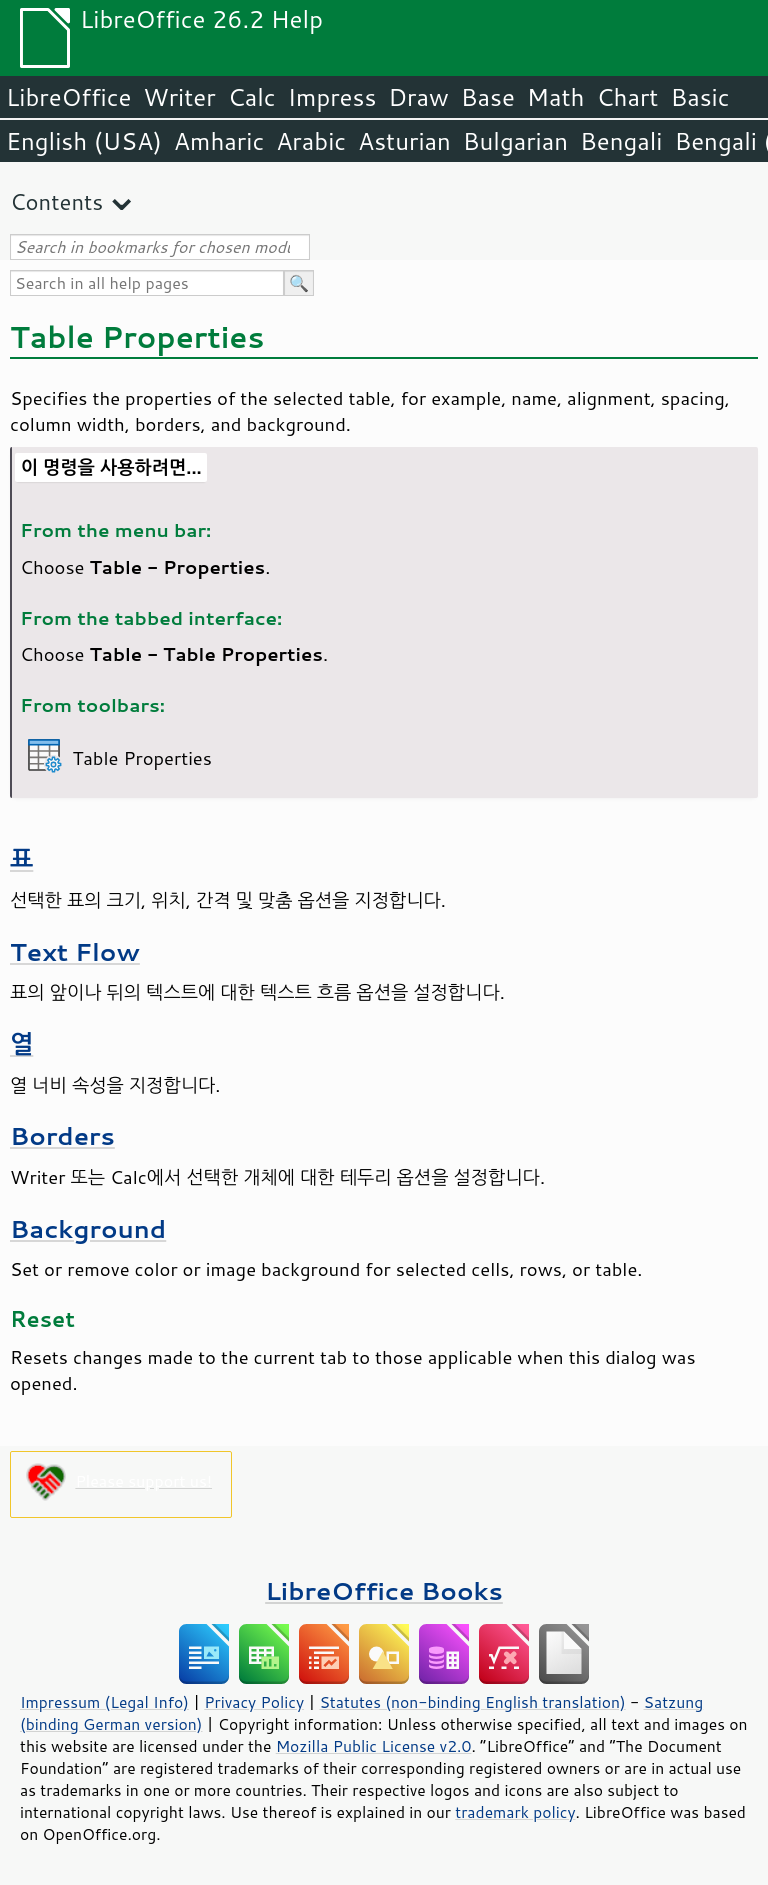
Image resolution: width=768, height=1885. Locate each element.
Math (556, 97)
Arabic (311, 141)
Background (88, 1228)
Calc (252, 97)
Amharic (219, 141)
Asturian (404, 141)
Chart (627, 97)
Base (488, 97)
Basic (699, 97)
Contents (56, 201)
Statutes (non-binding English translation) (472, 1702)
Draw (418, 97)
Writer (179, 97)
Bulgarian (515, 141)
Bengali (621, 141)
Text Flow (75, 951)
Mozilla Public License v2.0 (374, 1746)
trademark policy (515, 1812)
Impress (332, 97)
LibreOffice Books (384, 1590)
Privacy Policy (254, 1702)
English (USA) (84, 141)
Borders (62, 1135)
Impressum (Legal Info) (104, 1702)
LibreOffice (68, 97)
